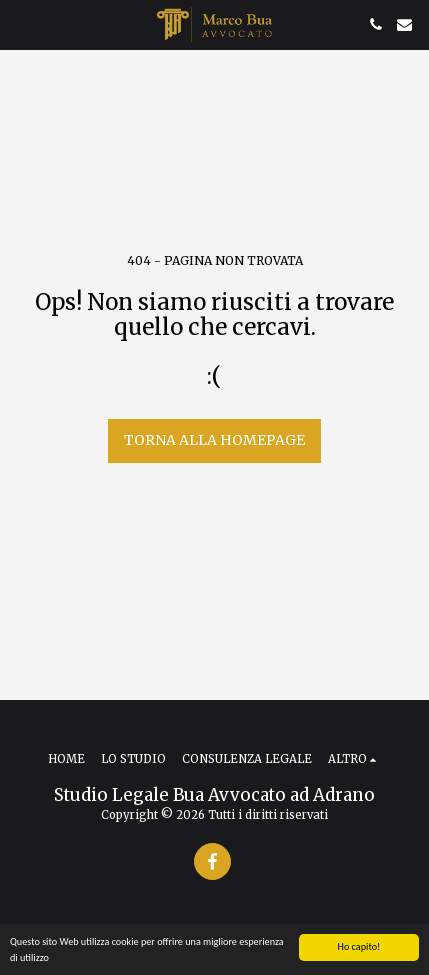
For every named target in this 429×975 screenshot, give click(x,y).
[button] (22, 23)
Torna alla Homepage (214, 440)
